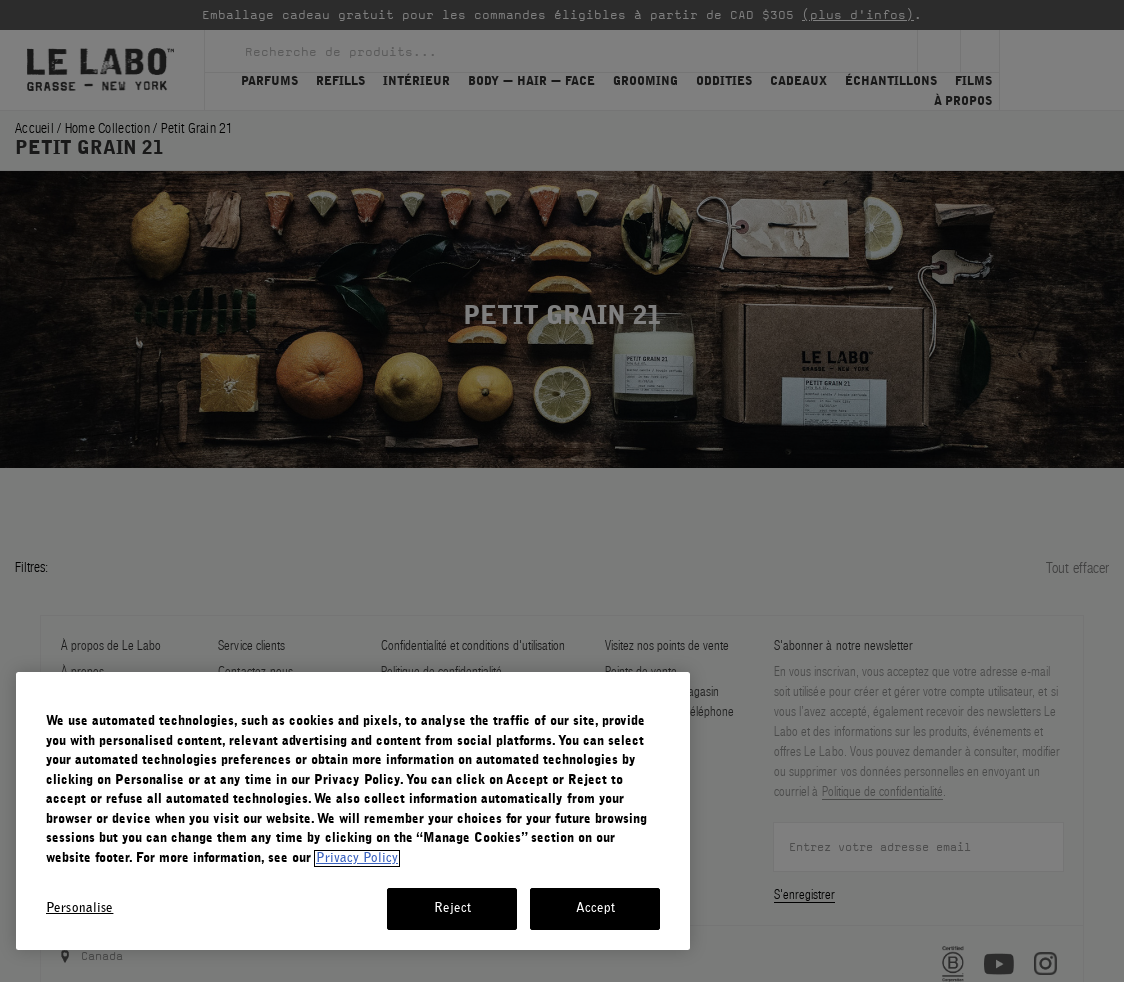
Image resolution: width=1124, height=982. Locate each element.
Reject (453, 908)
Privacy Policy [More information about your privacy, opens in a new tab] (357, 858)
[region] (353, 811)
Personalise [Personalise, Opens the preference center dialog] (79, 908)
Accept (596, 908)
